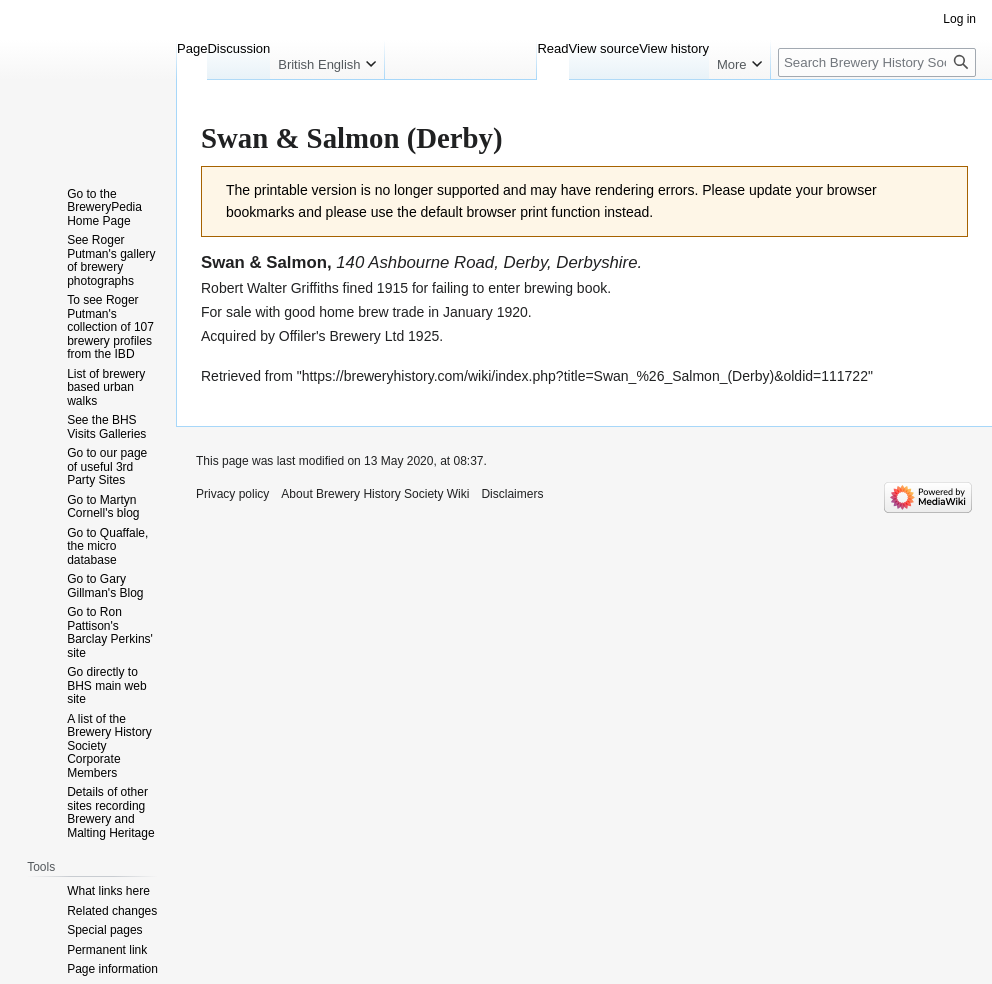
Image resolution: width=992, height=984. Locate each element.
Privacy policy (232, 494)
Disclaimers (512, 494)
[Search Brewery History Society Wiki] (877, 62)
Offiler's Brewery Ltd (341, 336)
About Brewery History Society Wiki (375, 494)
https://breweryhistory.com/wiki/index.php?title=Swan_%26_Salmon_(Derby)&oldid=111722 (585, 376)
